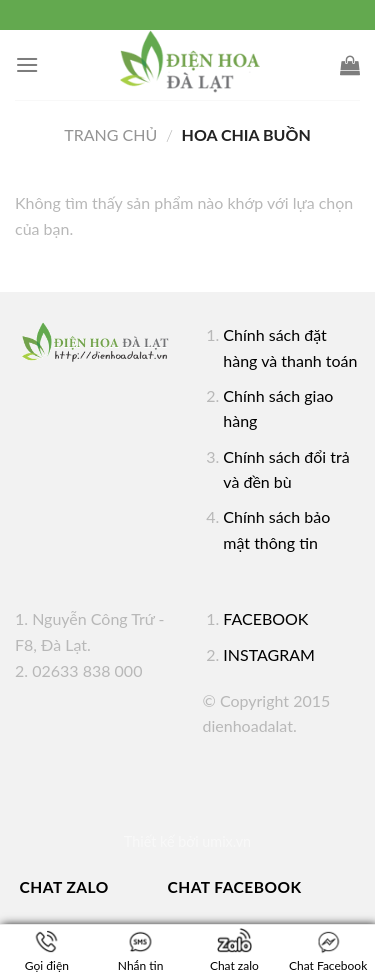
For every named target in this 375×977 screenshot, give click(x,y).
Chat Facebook (235, 887)
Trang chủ (110, 134)
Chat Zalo (64, 887)
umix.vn (226, 841)
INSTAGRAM (269, 654)
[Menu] (27, 64)
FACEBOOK (265, 618)
